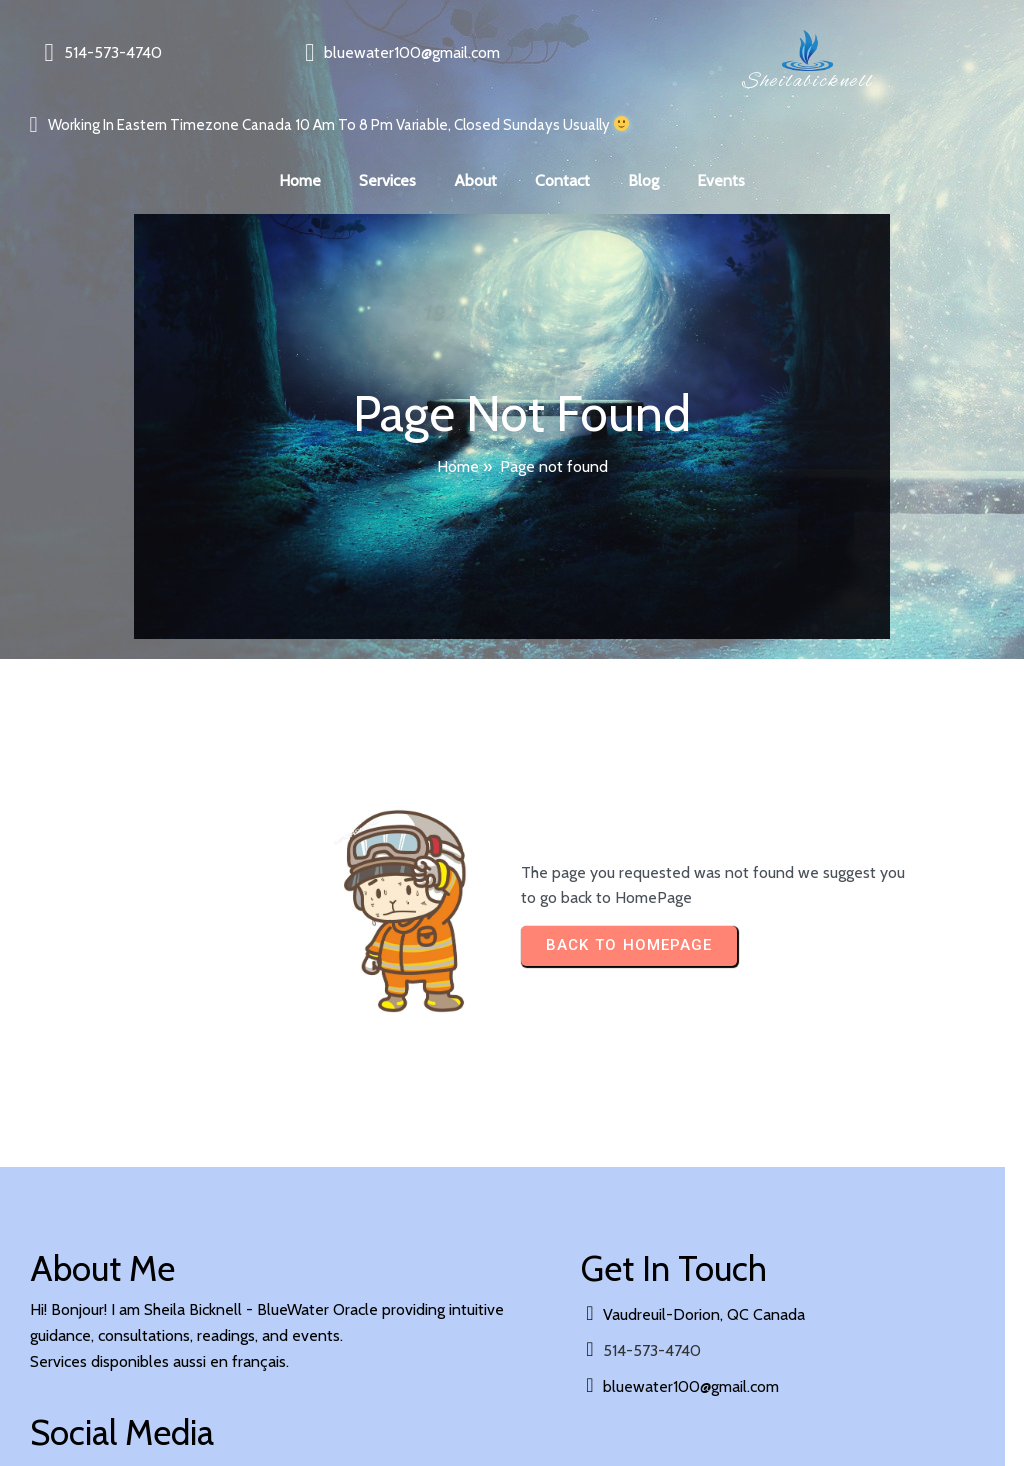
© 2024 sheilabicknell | (110, 1398)
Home (458, 432)
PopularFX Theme (252, 1398)
